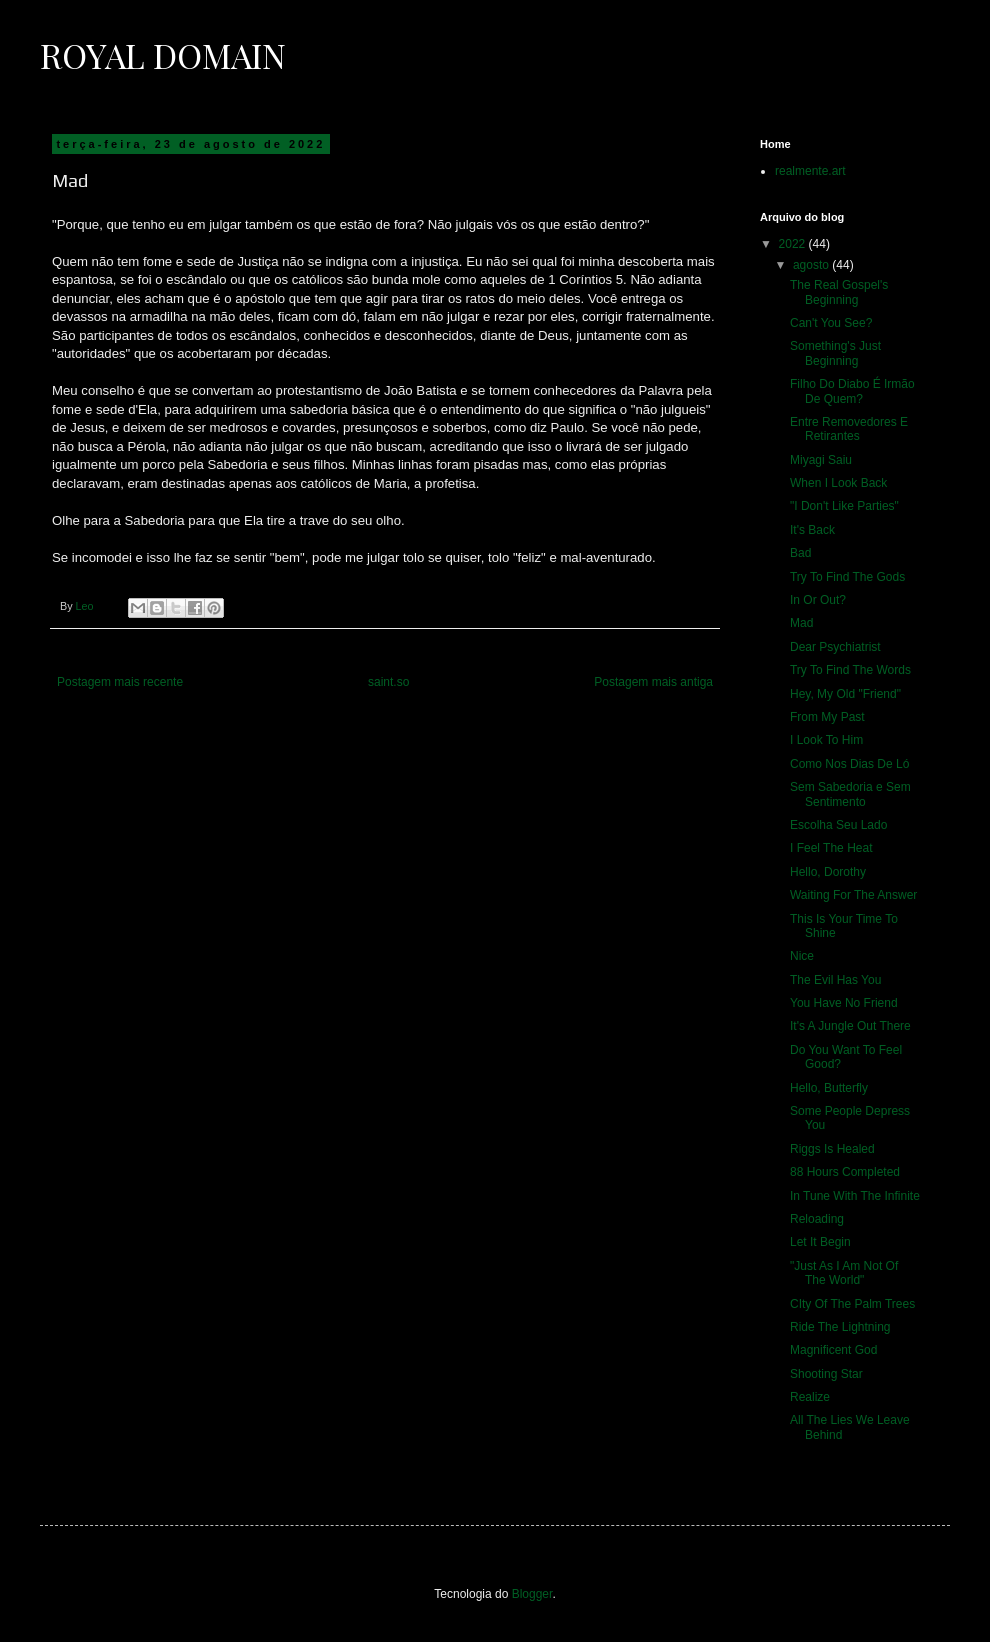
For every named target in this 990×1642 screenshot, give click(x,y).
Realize (810, 1397)
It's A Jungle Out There (850, 1026)
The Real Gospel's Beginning (839, 292)
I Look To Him (826, 740)
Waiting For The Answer (853, 895)
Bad (800, 553)
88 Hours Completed (845, 1172)
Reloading (817, 1219)
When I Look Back (838, 483)
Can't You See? (831, 323)
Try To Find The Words (850, 670)
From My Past (827, 717)
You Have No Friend (844, 1003)
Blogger (532, 1594)
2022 (794, 244)
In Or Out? (818, 600)
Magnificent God (833, 1350)
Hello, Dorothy (828, 872)
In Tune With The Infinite (855, 1196)
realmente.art (810, 171)
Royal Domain (163, 55)
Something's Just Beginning (835, 353)
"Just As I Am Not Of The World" (844, 1273)
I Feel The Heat (831, 848)
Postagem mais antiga (653, 682)
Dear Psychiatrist (835, 647)
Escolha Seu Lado (838, 825)
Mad (801, 623)
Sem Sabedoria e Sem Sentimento (850, 794)
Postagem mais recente (120, 682)
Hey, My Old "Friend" (845, 694)
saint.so (388, 682)
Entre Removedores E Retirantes (849, 429)
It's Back (812, 530)
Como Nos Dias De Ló (849, 764)
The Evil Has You (835, 980)
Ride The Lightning (840, 1327)
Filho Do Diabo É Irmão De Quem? (852, 391)
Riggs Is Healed (832, 1149)
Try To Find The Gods (847, 577)
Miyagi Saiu (821, 460)
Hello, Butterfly (829, 1088)
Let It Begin (820, 1242)
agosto (812, 265)
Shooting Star (826, 1374)
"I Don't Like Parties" (844, 506)
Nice (802, 956)
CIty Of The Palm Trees (852, 1304)
